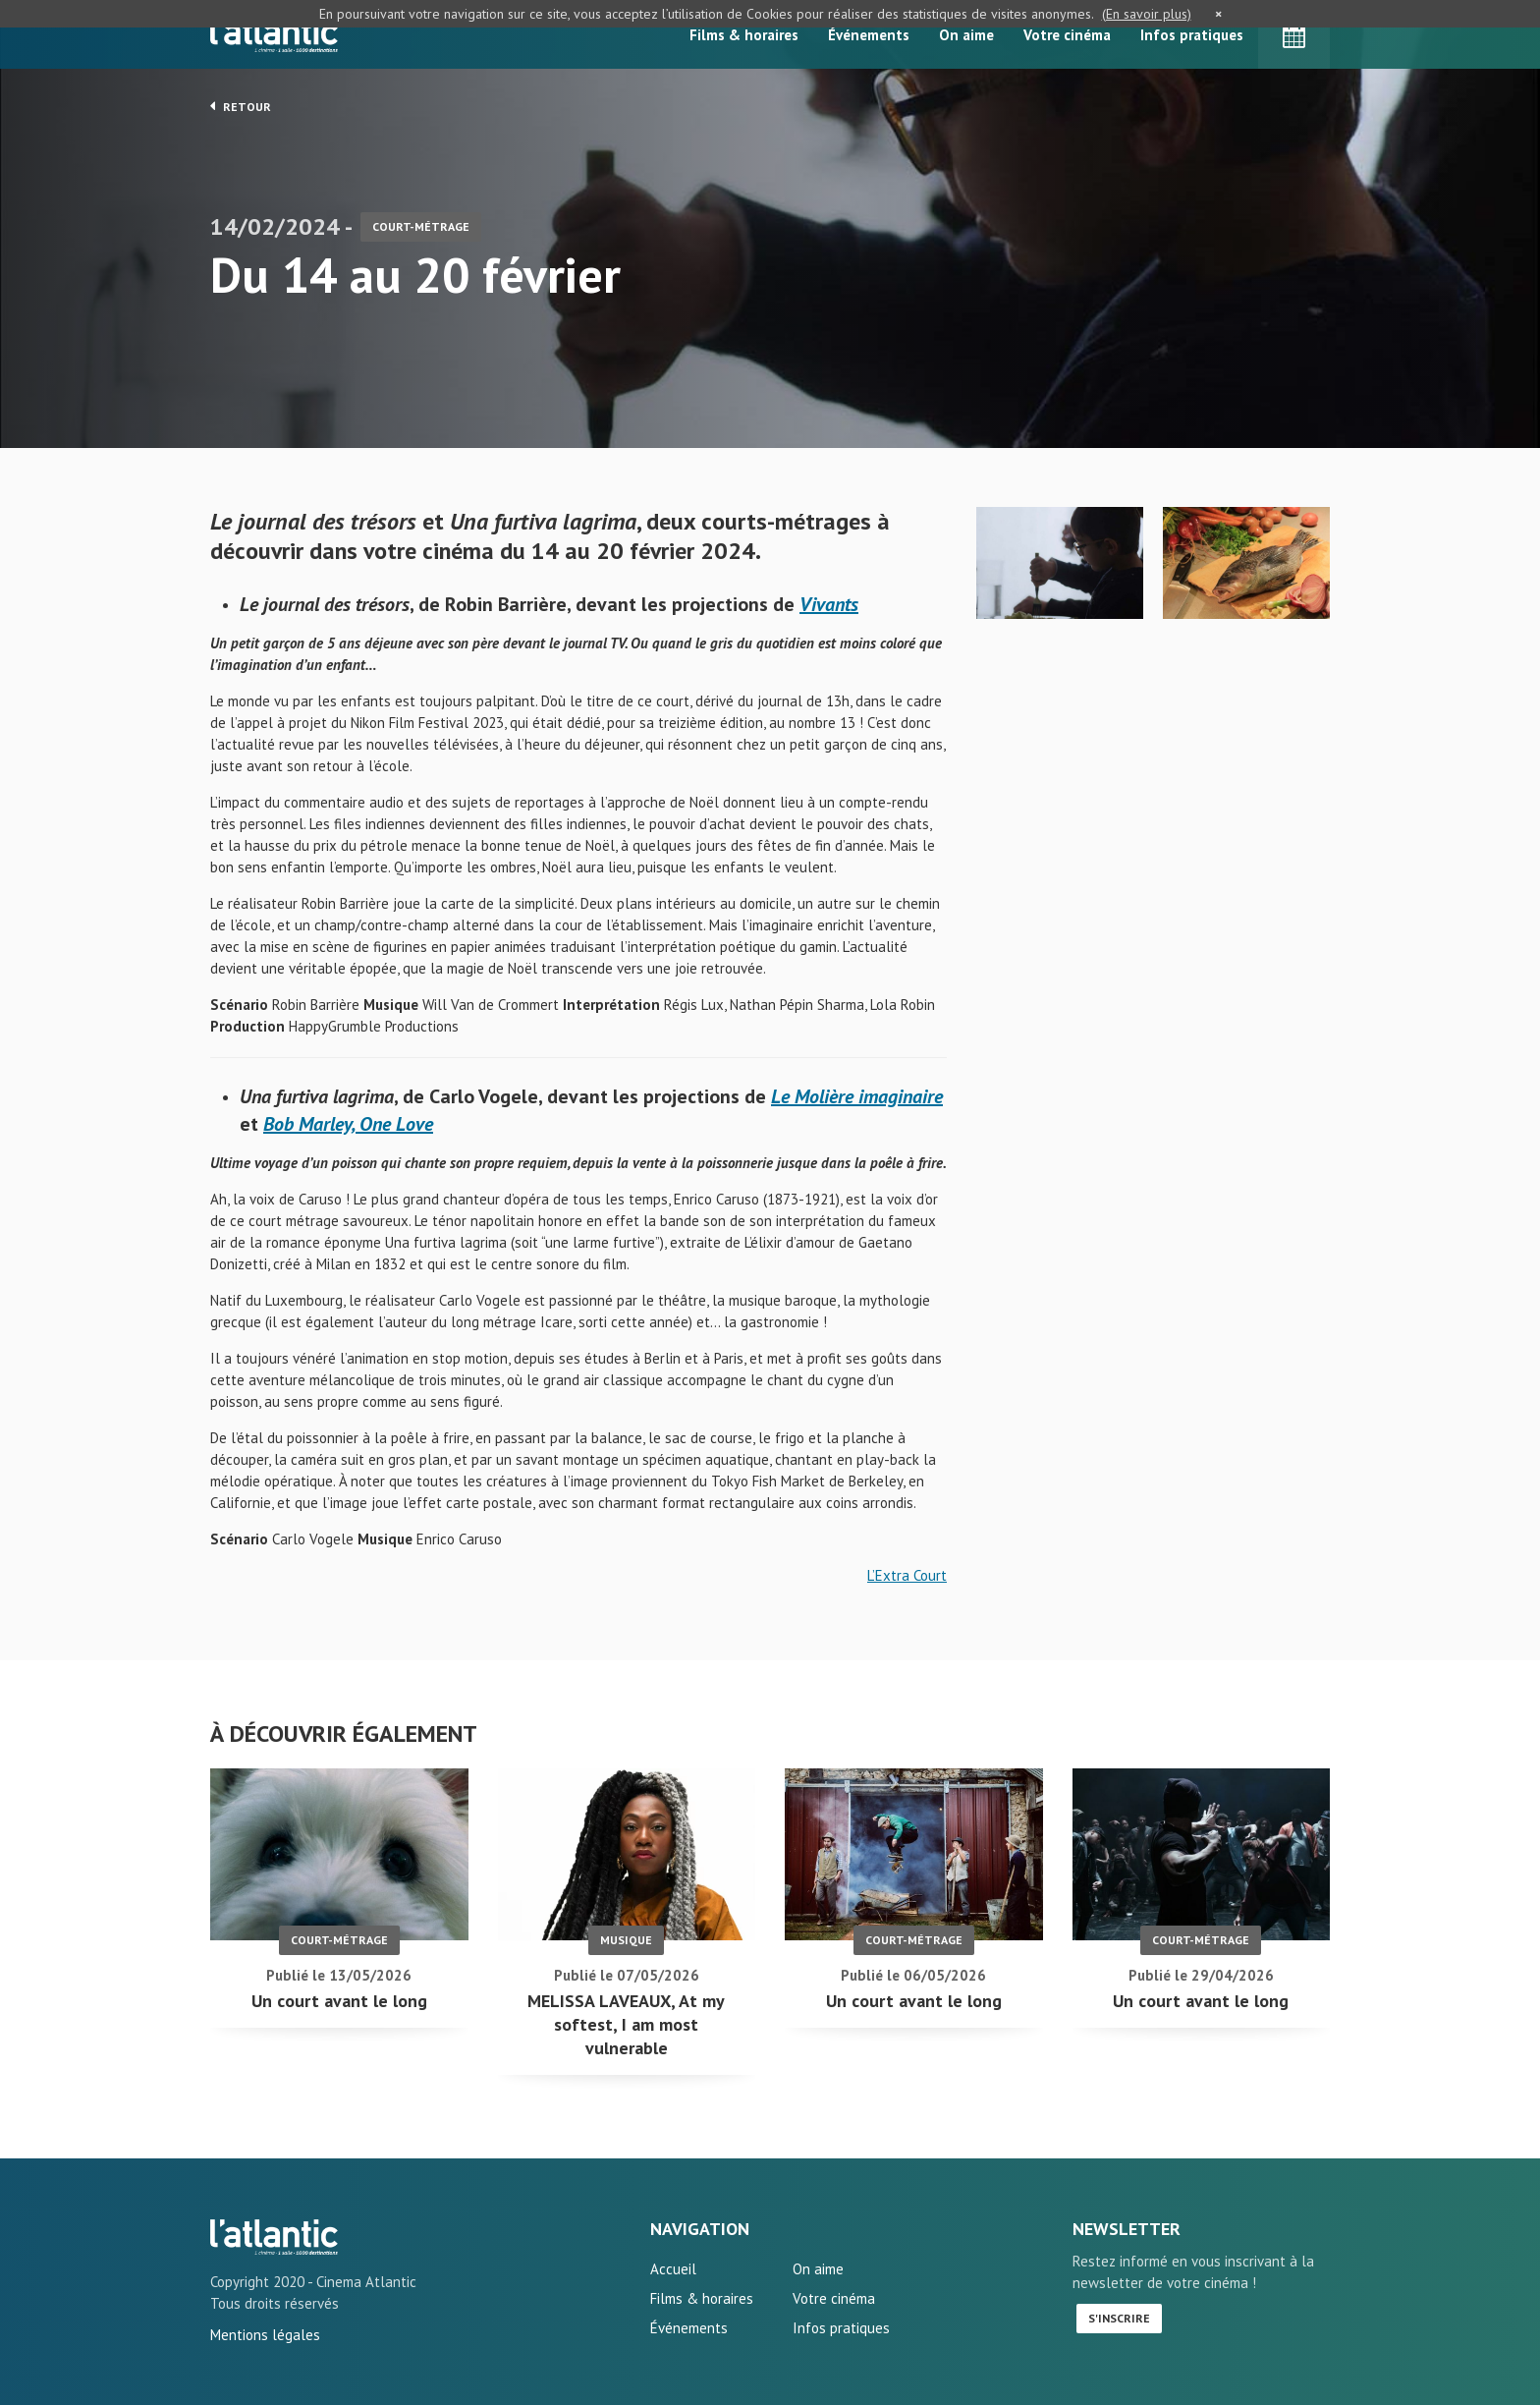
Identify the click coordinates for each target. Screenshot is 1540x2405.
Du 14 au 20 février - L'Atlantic (274, 2237)
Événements (868, 35)
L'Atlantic (274, 34)
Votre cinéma (1067, 35)
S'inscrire (1119, 2318)
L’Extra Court (907, 1575)
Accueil (673, 2269)
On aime (966, 35)
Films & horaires (743, 35)
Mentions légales (265, 2334)
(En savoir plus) (1146, 14)
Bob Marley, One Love (348, 1124)
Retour (240, 106)
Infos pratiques (1191, 35)
